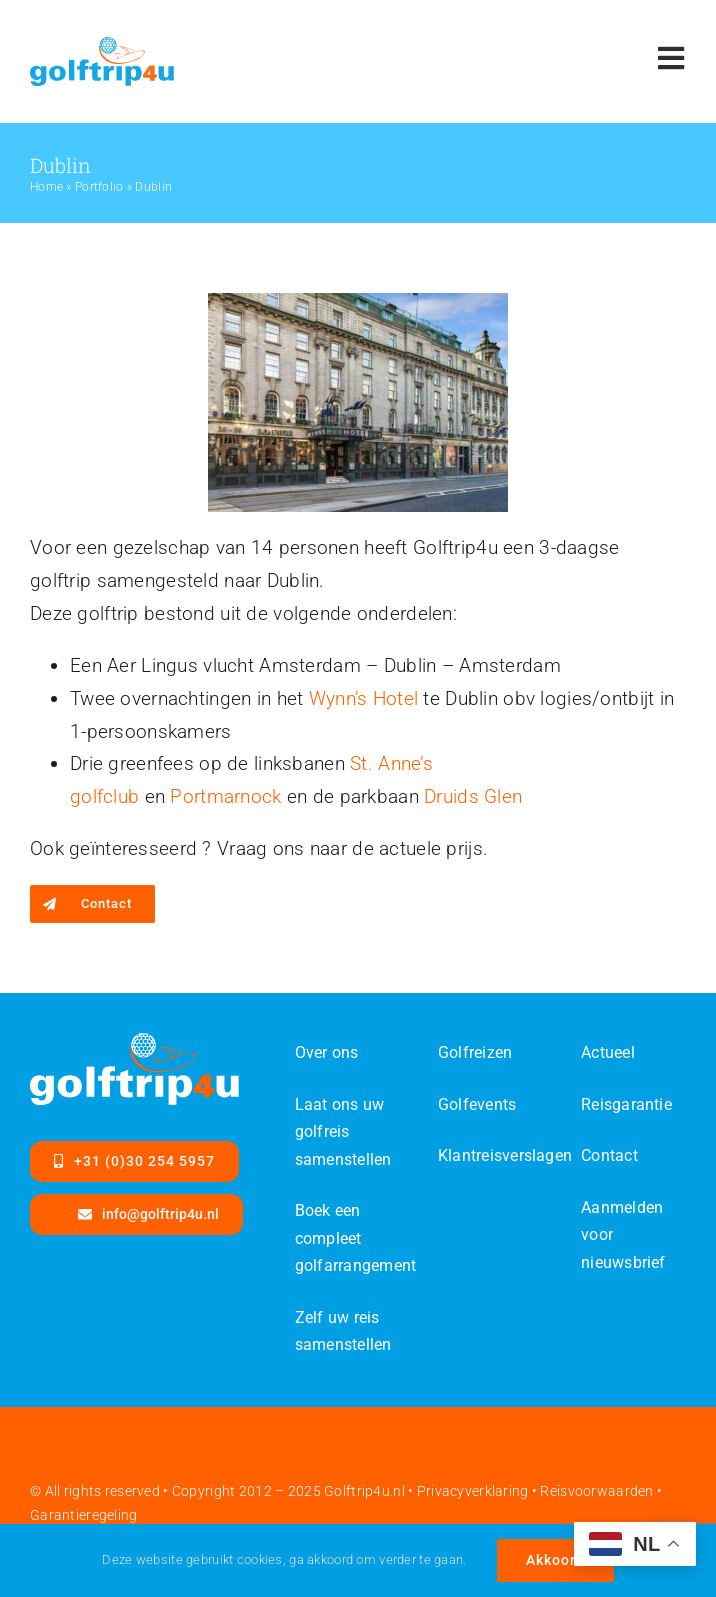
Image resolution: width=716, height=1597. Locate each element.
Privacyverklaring (473, 1491)
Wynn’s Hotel (363, 698)
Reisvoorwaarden (596, 1491)
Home (46, 187)
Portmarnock (225, 796)
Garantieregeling (84, 1515)
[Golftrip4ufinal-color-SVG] (102, 46)
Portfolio (99, 187)
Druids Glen (473, 796)
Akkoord (555, 1560)
